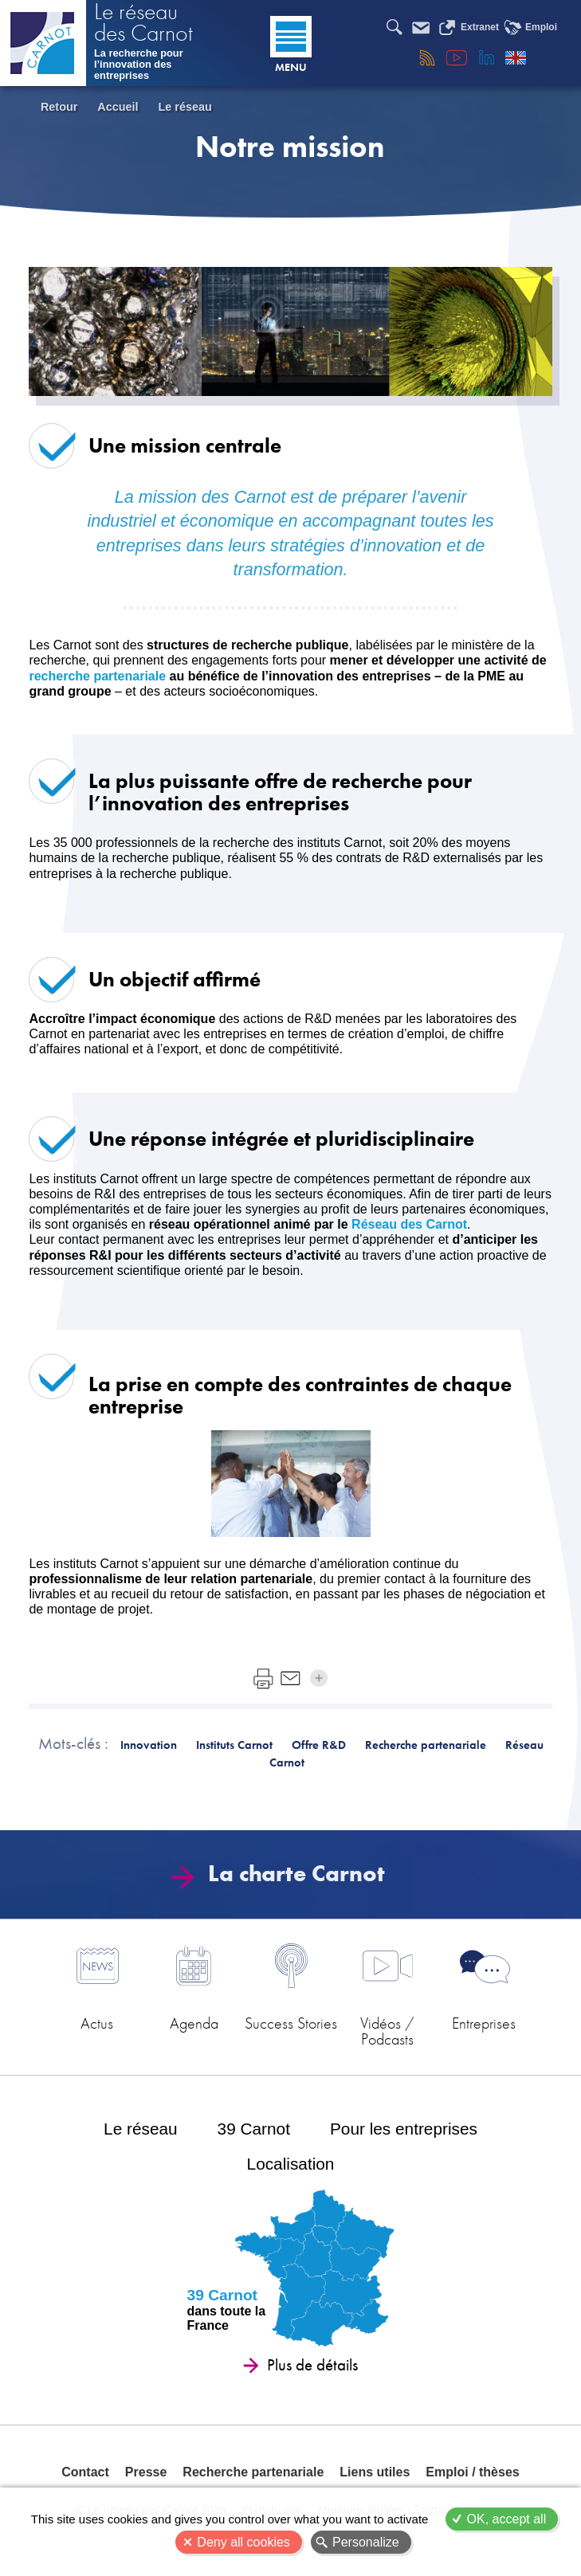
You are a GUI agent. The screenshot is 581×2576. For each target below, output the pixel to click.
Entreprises (484, 2023)
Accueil (117, 106)
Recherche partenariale (253, 2472)
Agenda (194, 2023)
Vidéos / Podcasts (387, 2030)
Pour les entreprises (403, 2128)
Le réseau (185, 106)
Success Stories (291, 2023)
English (515, 57)
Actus (96, 2023)
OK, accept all (507, 2519)
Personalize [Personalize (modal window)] (365, 2542)
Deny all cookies (243, 2542)
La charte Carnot (282, 1873)
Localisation (291, 2164)
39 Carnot (254, 2128)
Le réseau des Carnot (143, 24)
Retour (59, 106)
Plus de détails (312, 2364)
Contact (85, 2472)
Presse (146, 2472)
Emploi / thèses (472, 2472)
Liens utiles (375, 2472)
